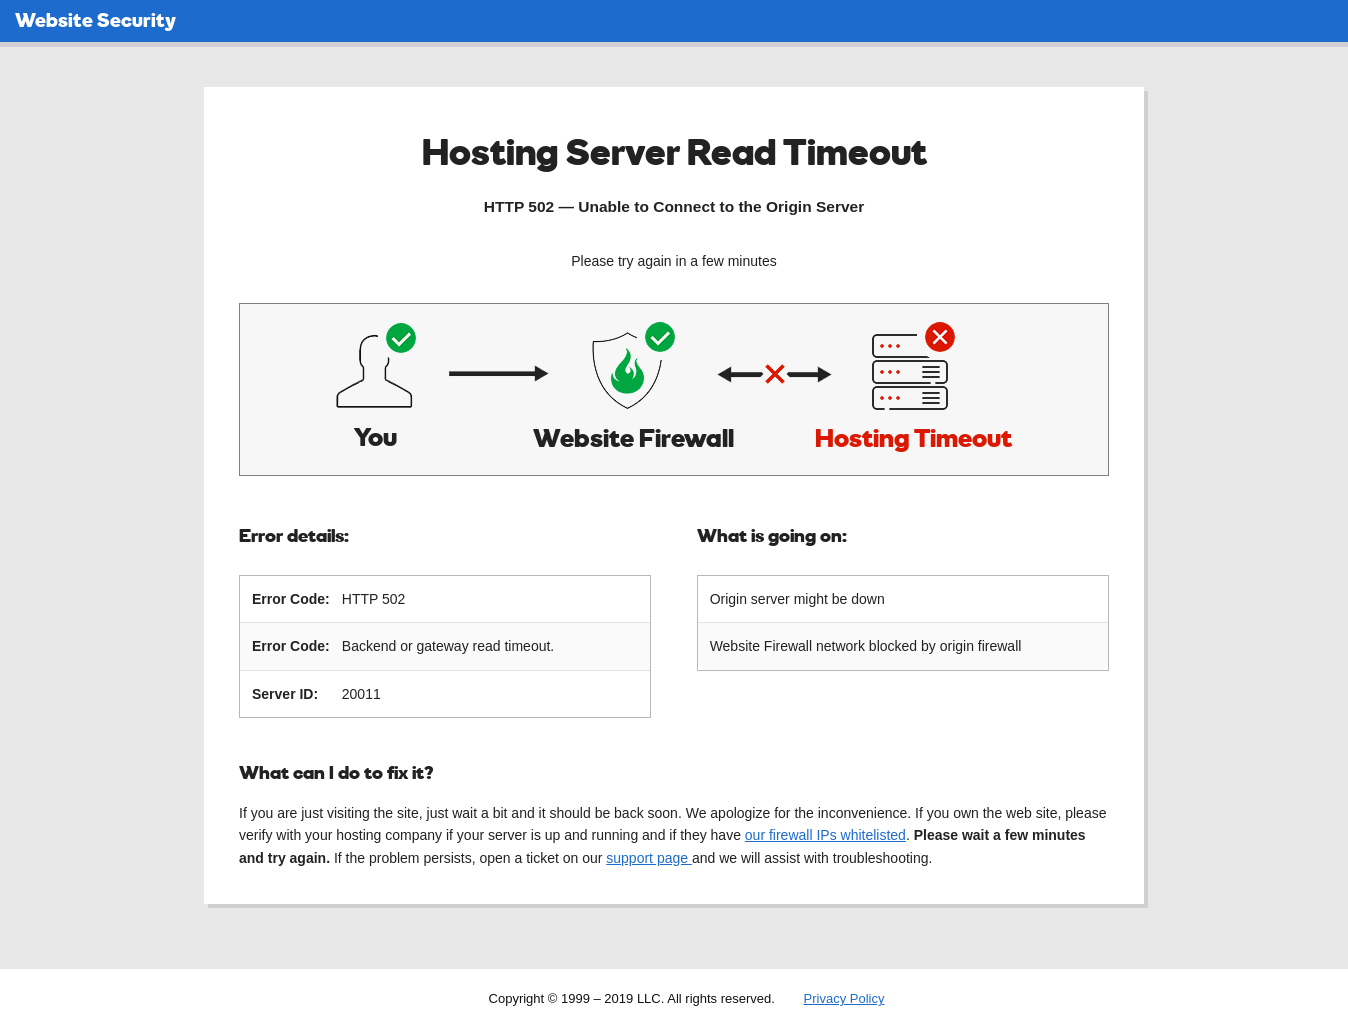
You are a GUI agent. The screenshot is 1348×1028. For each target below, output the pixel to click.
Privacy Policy (844, 997)
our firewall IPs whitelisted (825, 834)
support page (649, 857)
